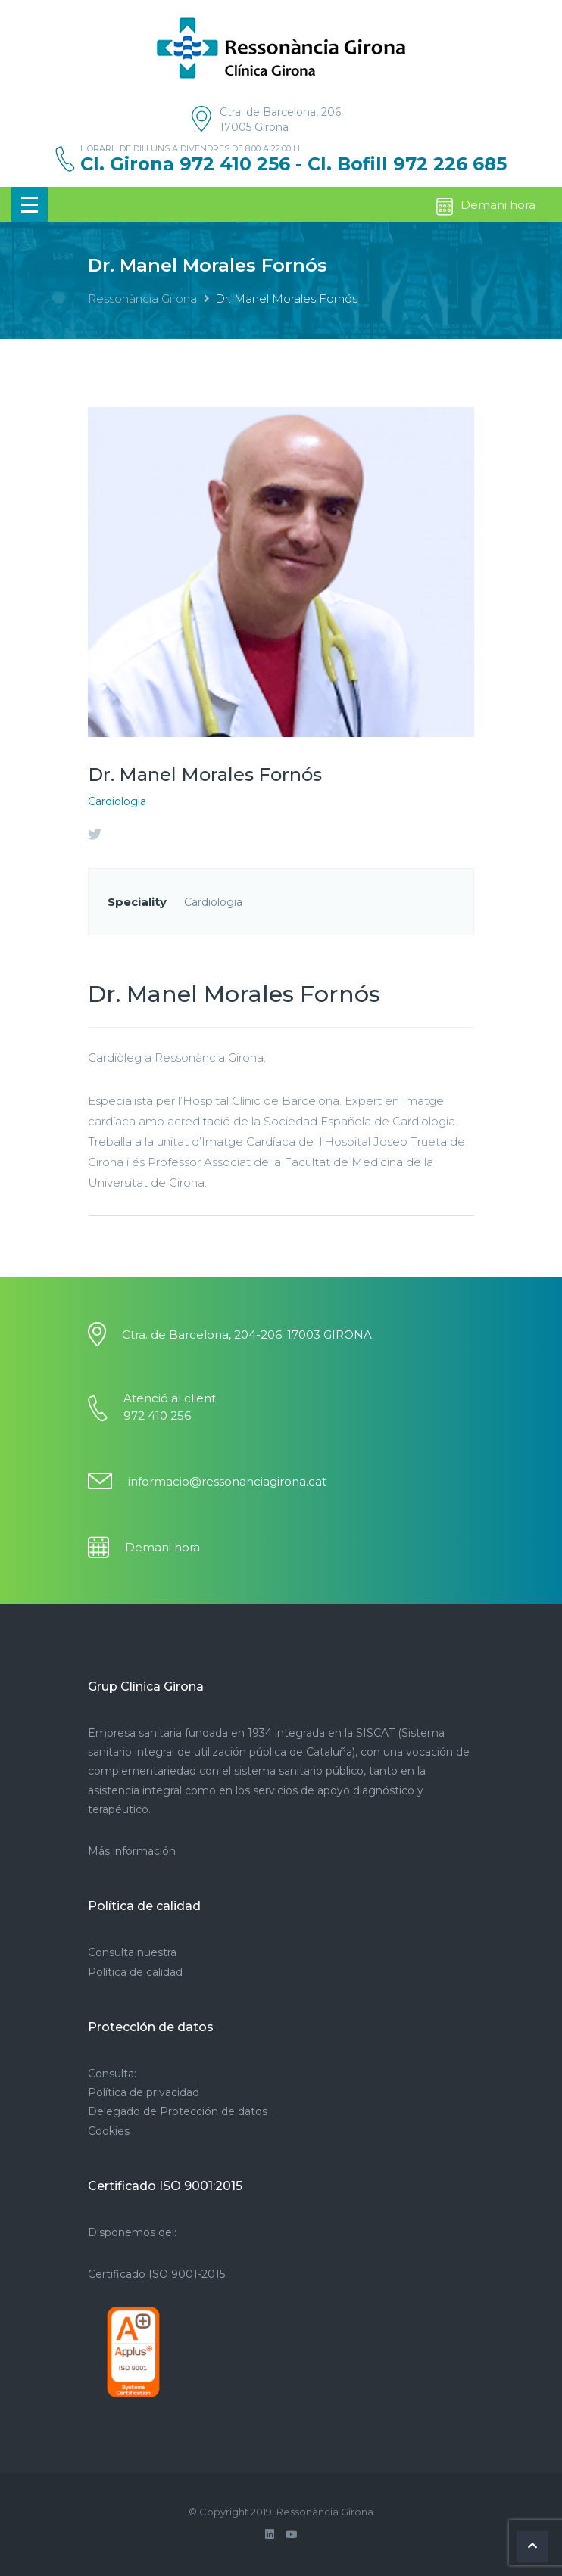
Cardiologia (117, 801)
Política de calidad (135, 1972)
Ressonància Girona (142, 298)
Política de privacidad (143, 2092)
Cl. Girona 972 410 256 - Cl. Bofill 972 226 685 (293, 164)
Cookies (109, 2131)
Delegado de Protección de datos (177, 2111)
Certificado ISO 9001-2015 (156, 2274)
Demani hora (485, 206)
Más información (132, 1851)
